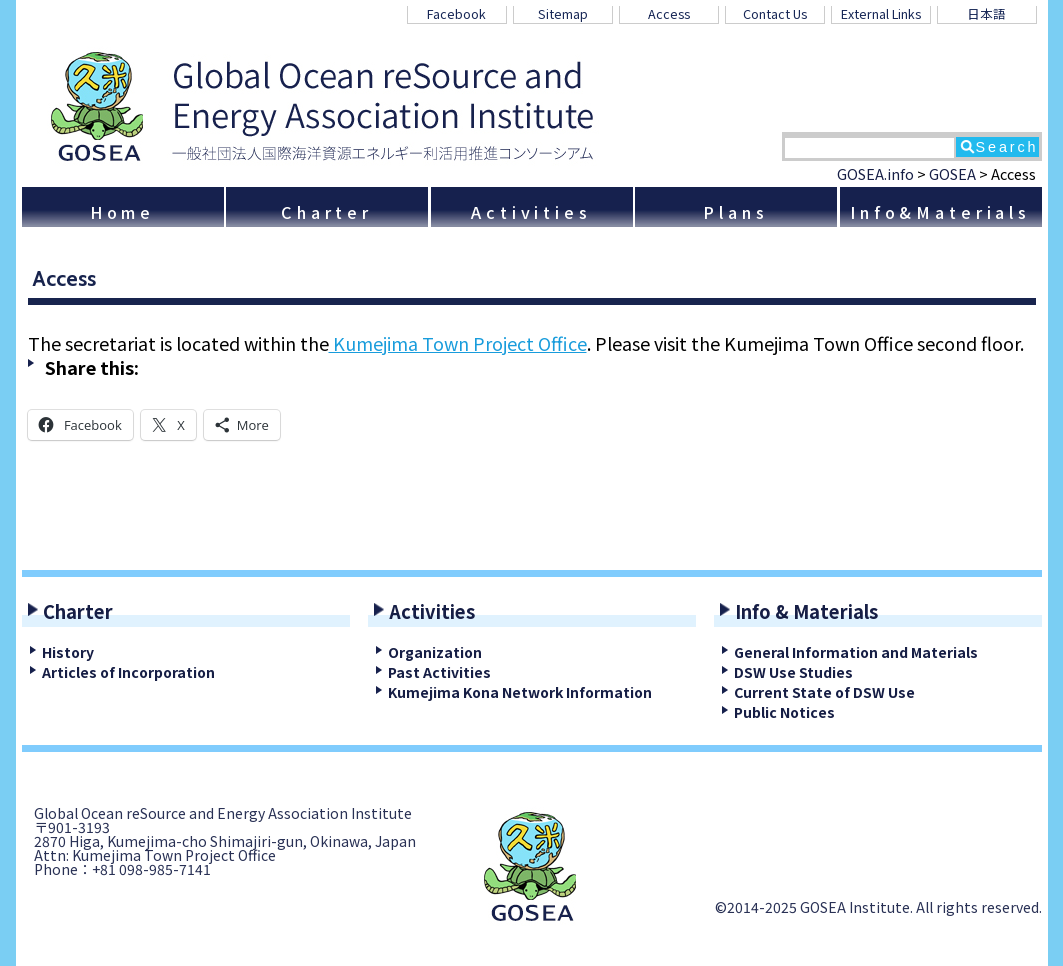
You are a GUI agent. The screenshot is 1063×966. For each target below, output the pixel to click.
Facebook (456, 13)
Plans (735, 212)
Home (122, 212)
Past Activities (439, 672)
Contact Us (775, 13)
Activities (531, 212)
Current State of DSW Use (824, 692)
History (68, 652)
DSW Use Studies (793, 672)
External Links (881, 13)
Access (669, 13)
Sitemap (563, 13)
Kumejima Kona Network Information (520, 692)
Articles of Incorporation (128, 672)
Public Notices (784, 712)
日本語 (986, 13)
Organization (435, 652)
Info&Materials (940, 212)
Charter (327, 212)
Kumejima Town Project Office (458, 343)
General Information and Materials (856, 652)
